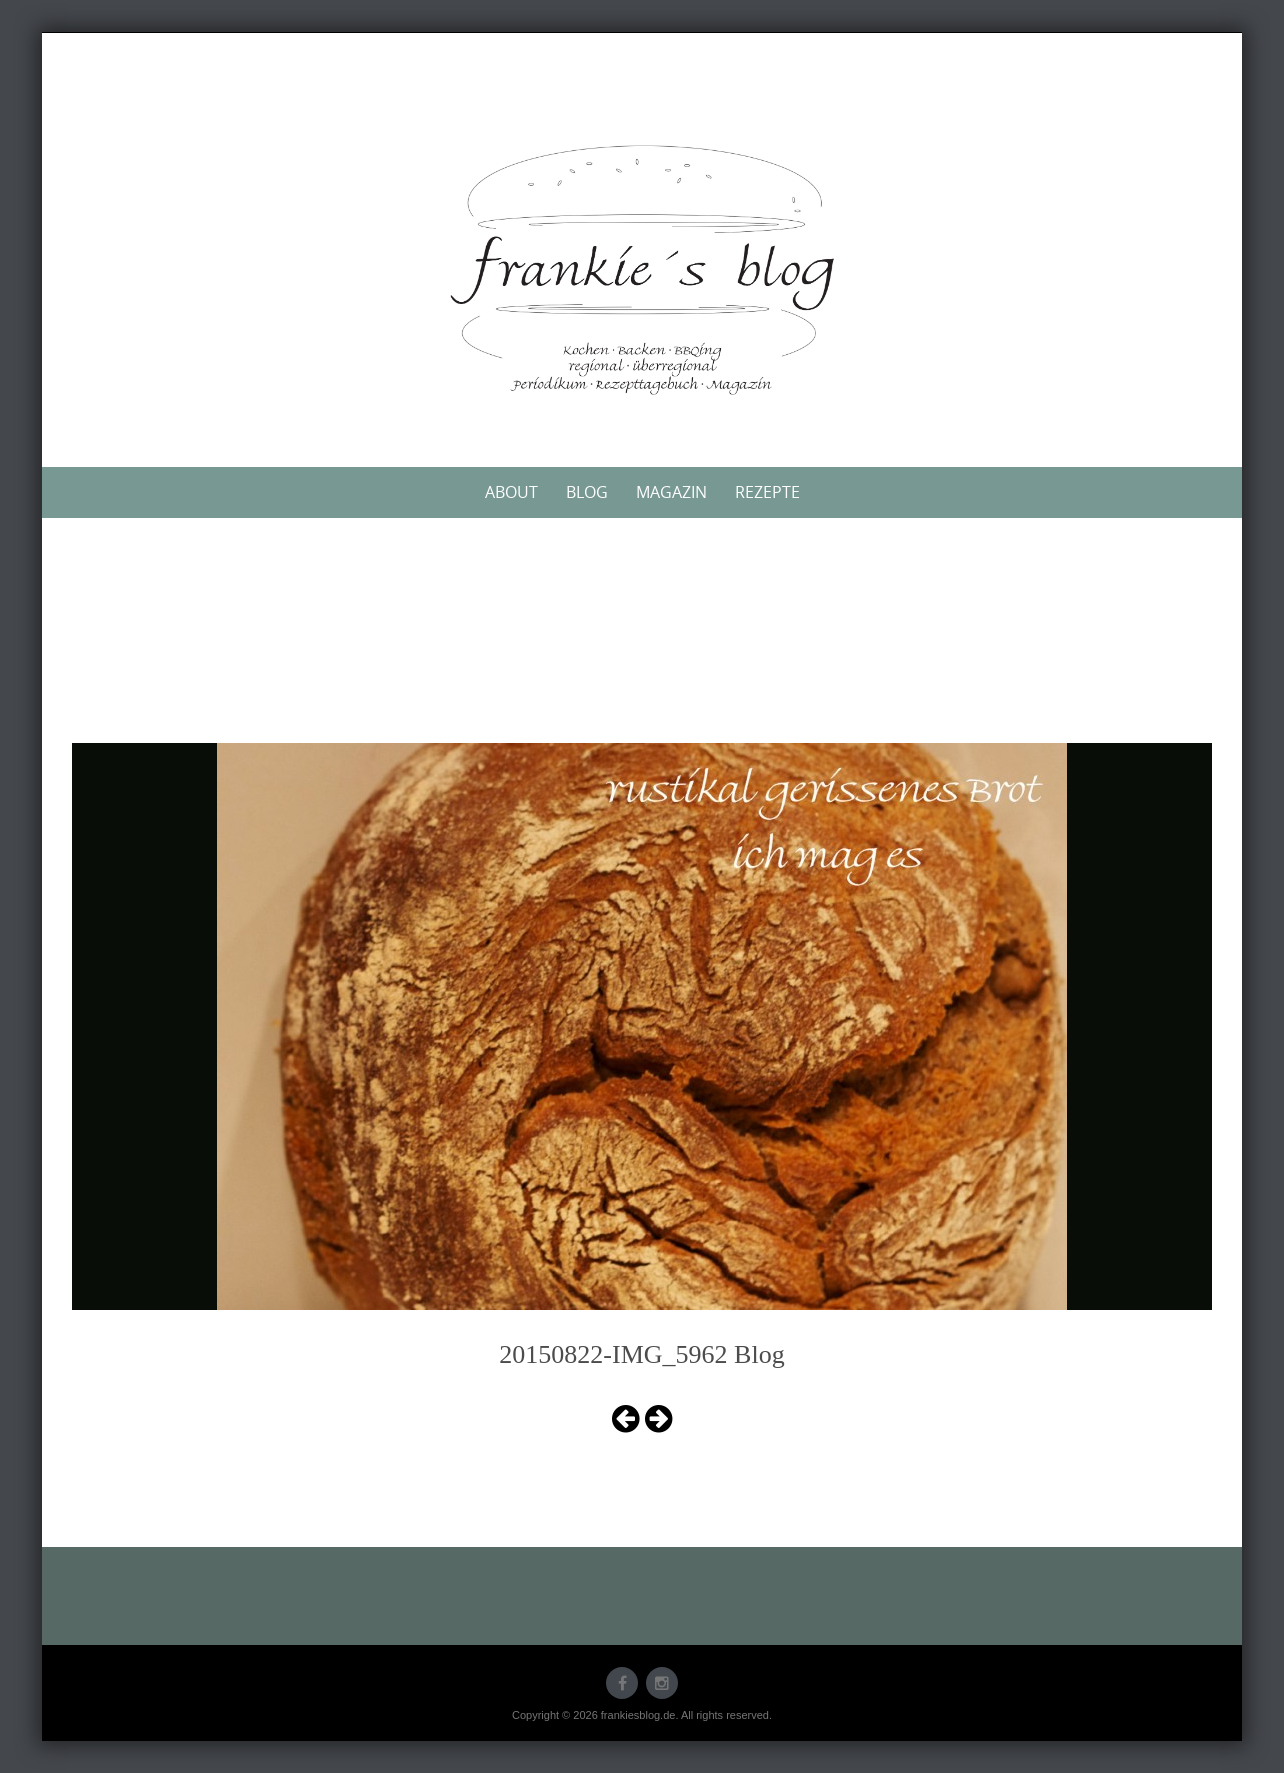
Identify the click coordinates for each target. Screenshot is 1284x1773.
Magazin (671, 492)
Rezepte (767, 492)
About (511, 492)
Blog (587, 492)
